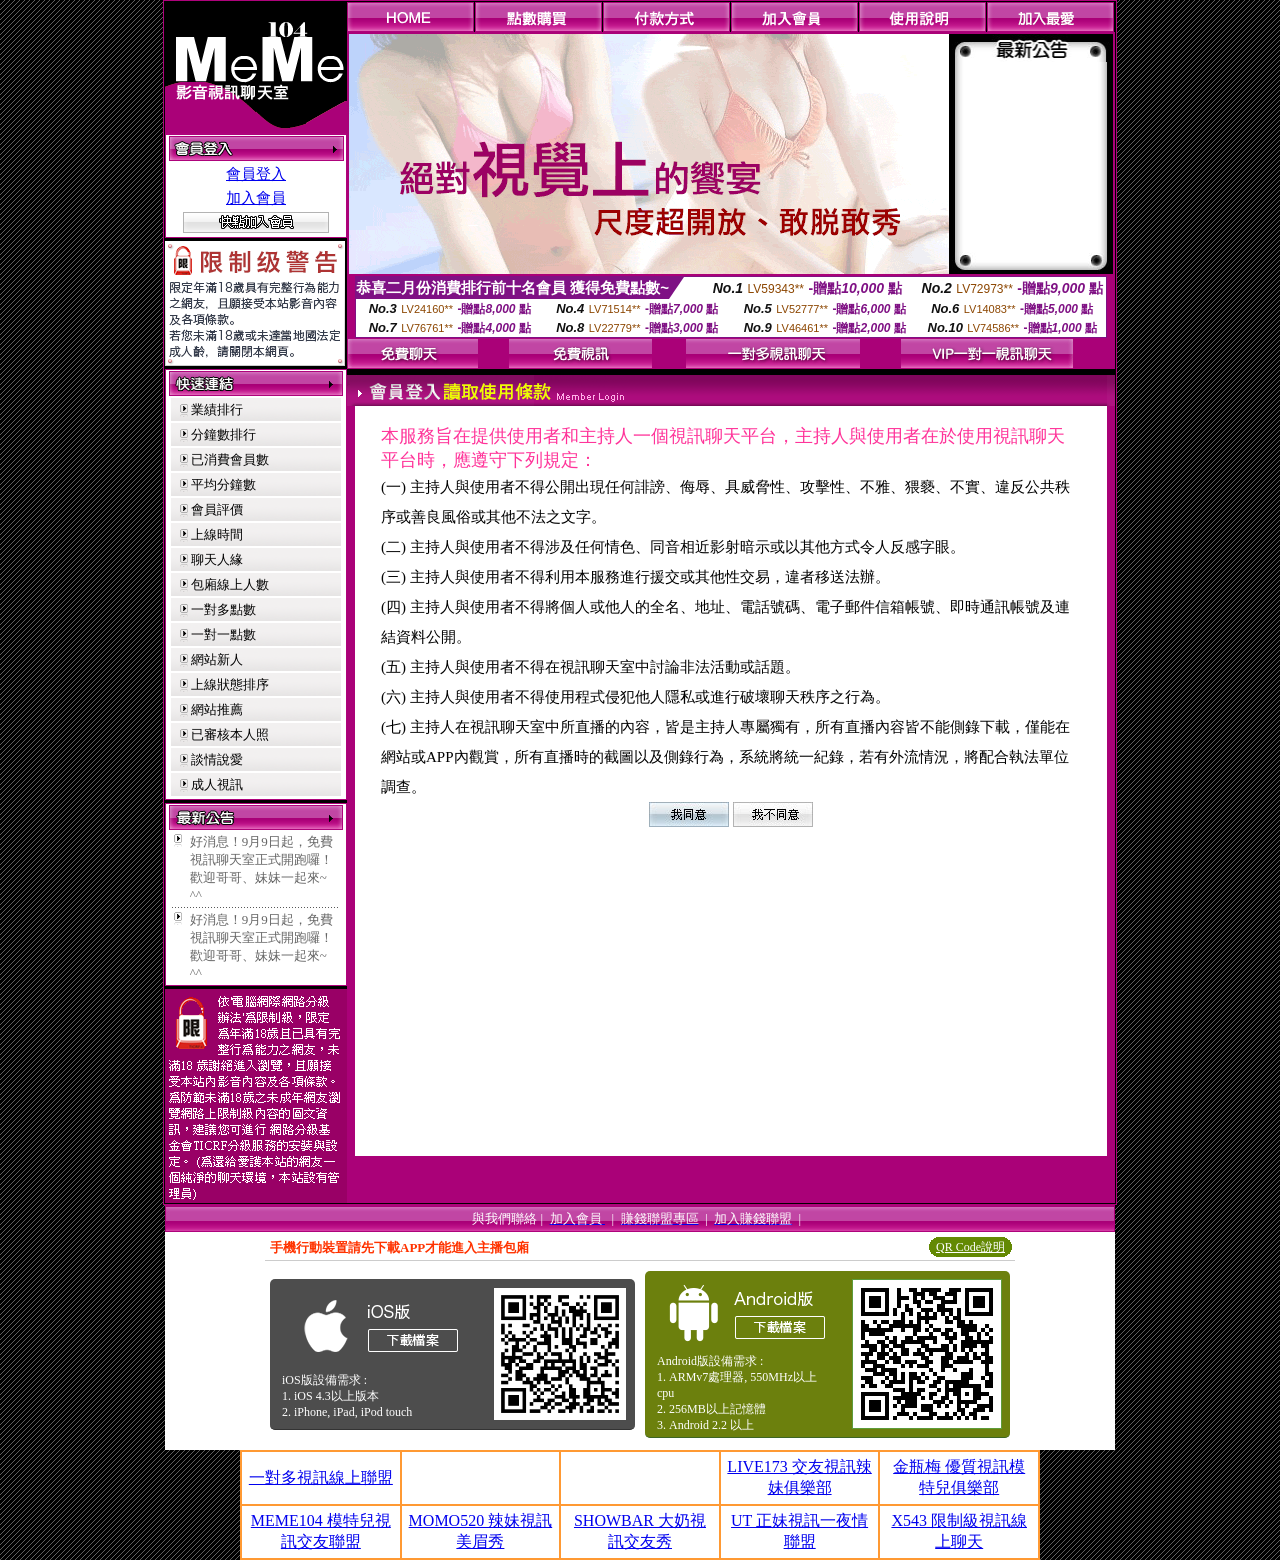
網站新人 (217, 659)
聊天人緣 (217, 559)
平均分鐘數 (223, 484)
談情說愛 (217, 759)
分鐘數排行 (223, 434)
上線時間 (217, 534)
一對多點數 (223, 609)
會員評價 (217, 509)
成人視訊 (217, 784)
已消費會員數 (230, 459)
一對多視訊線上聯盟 (321, 1477)
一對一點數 (223, 634)
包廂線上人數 (230, 584)
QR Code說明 (970, 1247)
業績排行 (217, 409)
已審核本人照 (230, 734)
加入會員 (256, 198)
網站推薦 (217, 709)
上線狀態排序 (230, 684)
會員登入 (256, 174)
